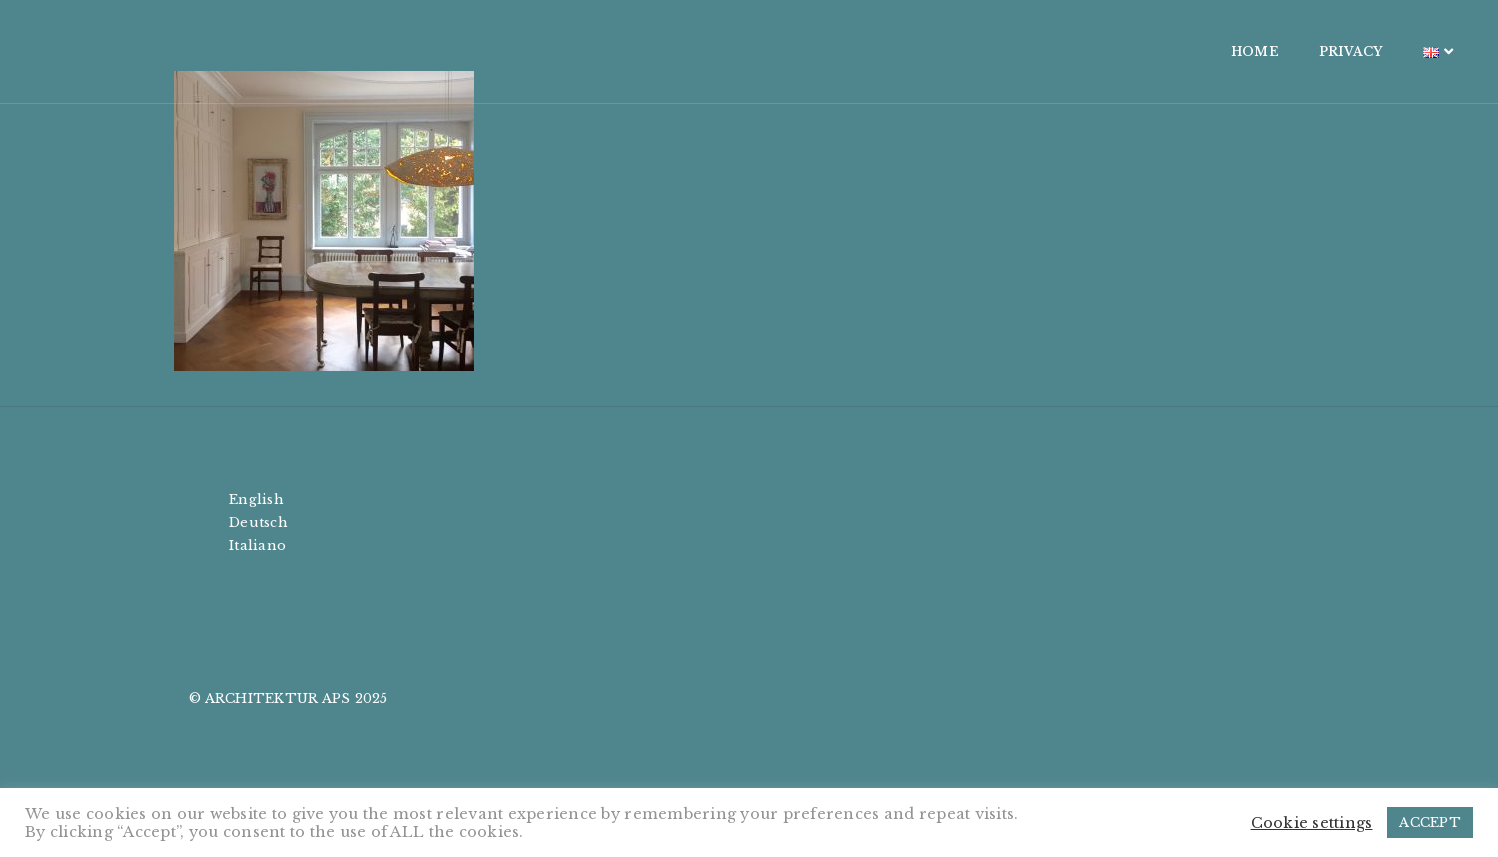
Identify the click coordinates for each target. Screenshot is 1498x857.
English (256, 499)
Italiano (257, 545)
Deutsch (258, 522)
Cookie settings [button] (1312, 823)
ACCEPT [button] (1430, 822)
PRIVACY (1187, 51)
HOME (1091, 51)
